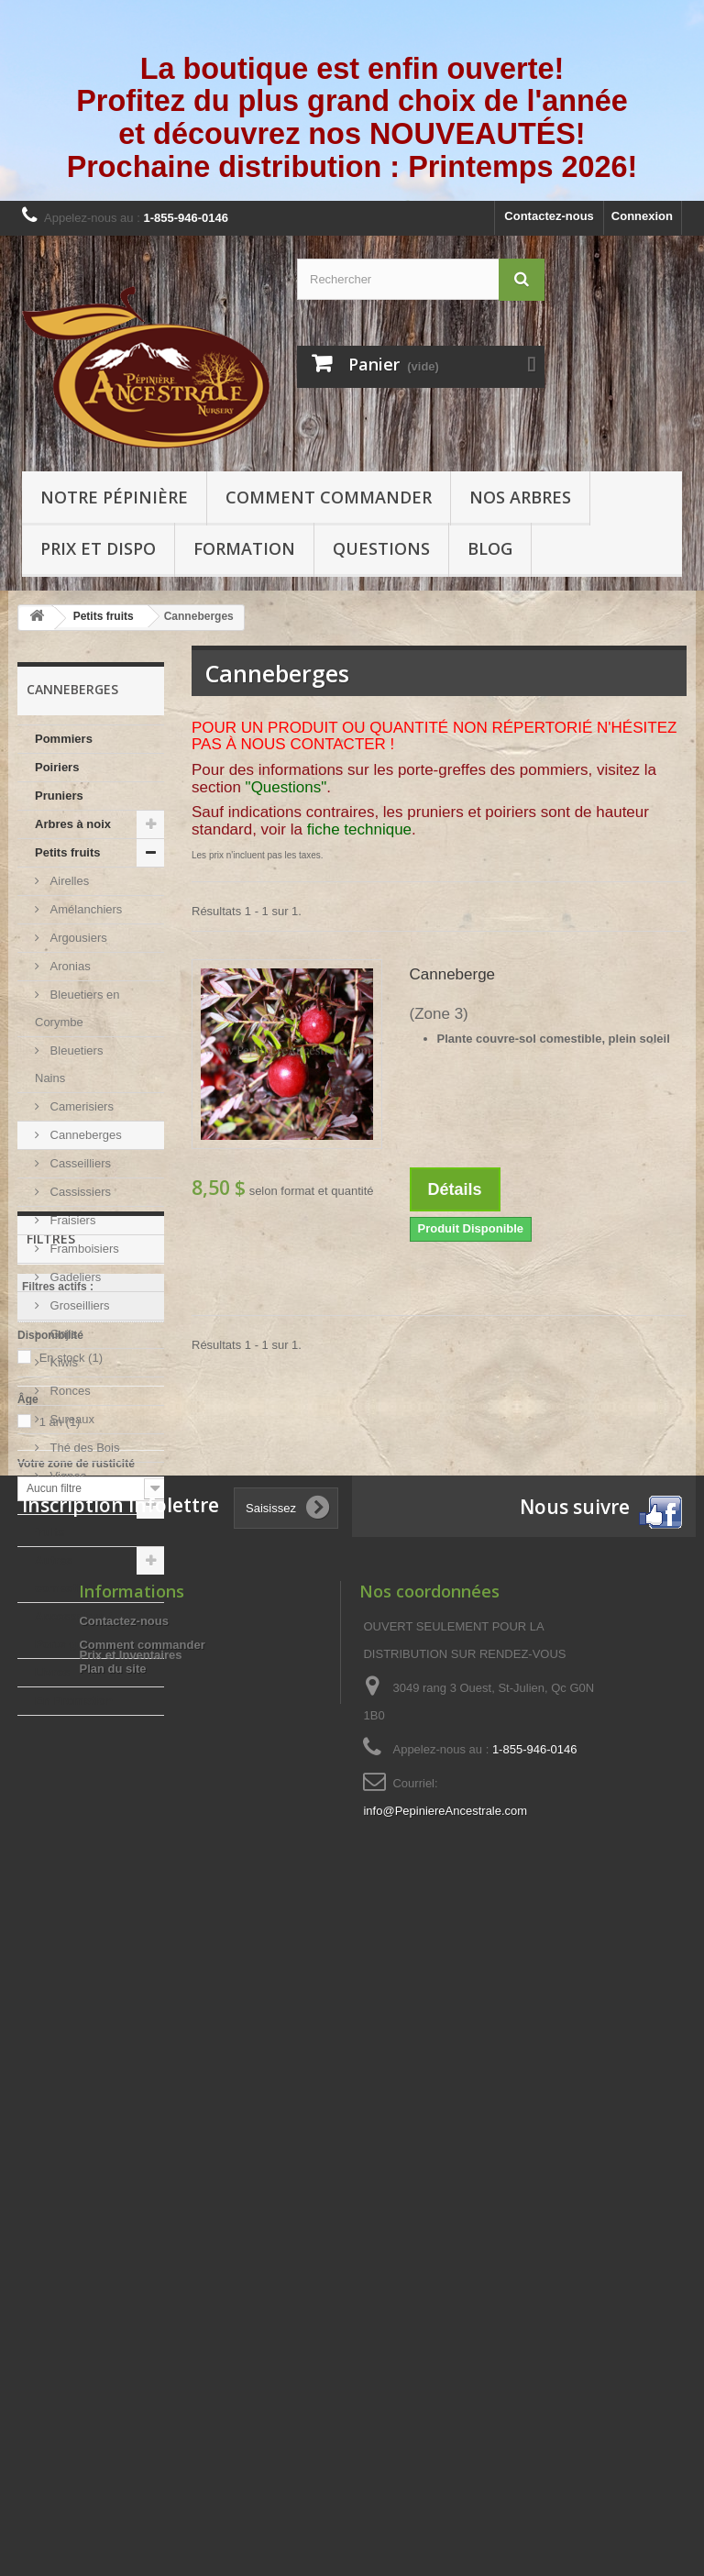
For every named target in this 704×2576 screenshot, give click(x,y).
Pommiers (64, 739)
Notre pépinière (114, 497)
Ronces (69, 1391)
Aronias (69, 966)
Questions (381, 548)
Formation (244, 548)
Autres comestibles (69, 1574)
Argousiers (77, 938)
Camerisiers (80, 1106)
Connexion (642, 216)
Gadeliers (74, 1277)
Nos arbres (520, 497)
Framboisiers (83, 1248)
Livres (52, 1672)
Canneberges (84, 1135)
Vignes (66, 1476)
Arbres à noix (73, 824)
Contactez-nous (549, 216)
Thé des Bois (83, 1447)
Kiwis (62, 1362)
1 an (60, 1954)
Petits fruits (68, 852)
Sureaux (70, 1419)
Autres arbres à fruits (78, 1518)
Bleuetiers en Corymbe (77, 1008)
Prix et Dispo (98, 548)
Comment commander (329, 497)
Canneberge (453, 974)
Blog (490, 548)
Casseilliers (79, 1163)
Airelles (68, 881)
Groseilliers (78, 1305)
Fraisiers (71, 1220)
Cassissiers (79, 1192)
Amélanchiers (84, 909)
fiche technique (359, 829)
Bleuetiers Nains (69, 1064)
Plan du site (112, 2313)
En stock (71, 1889)
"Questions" (286, 787)
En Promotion (74, 1701)
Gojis (62, 1334)
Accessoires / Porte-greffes (73, 1630)
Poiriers (57, 767)
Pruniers (59, 795)
